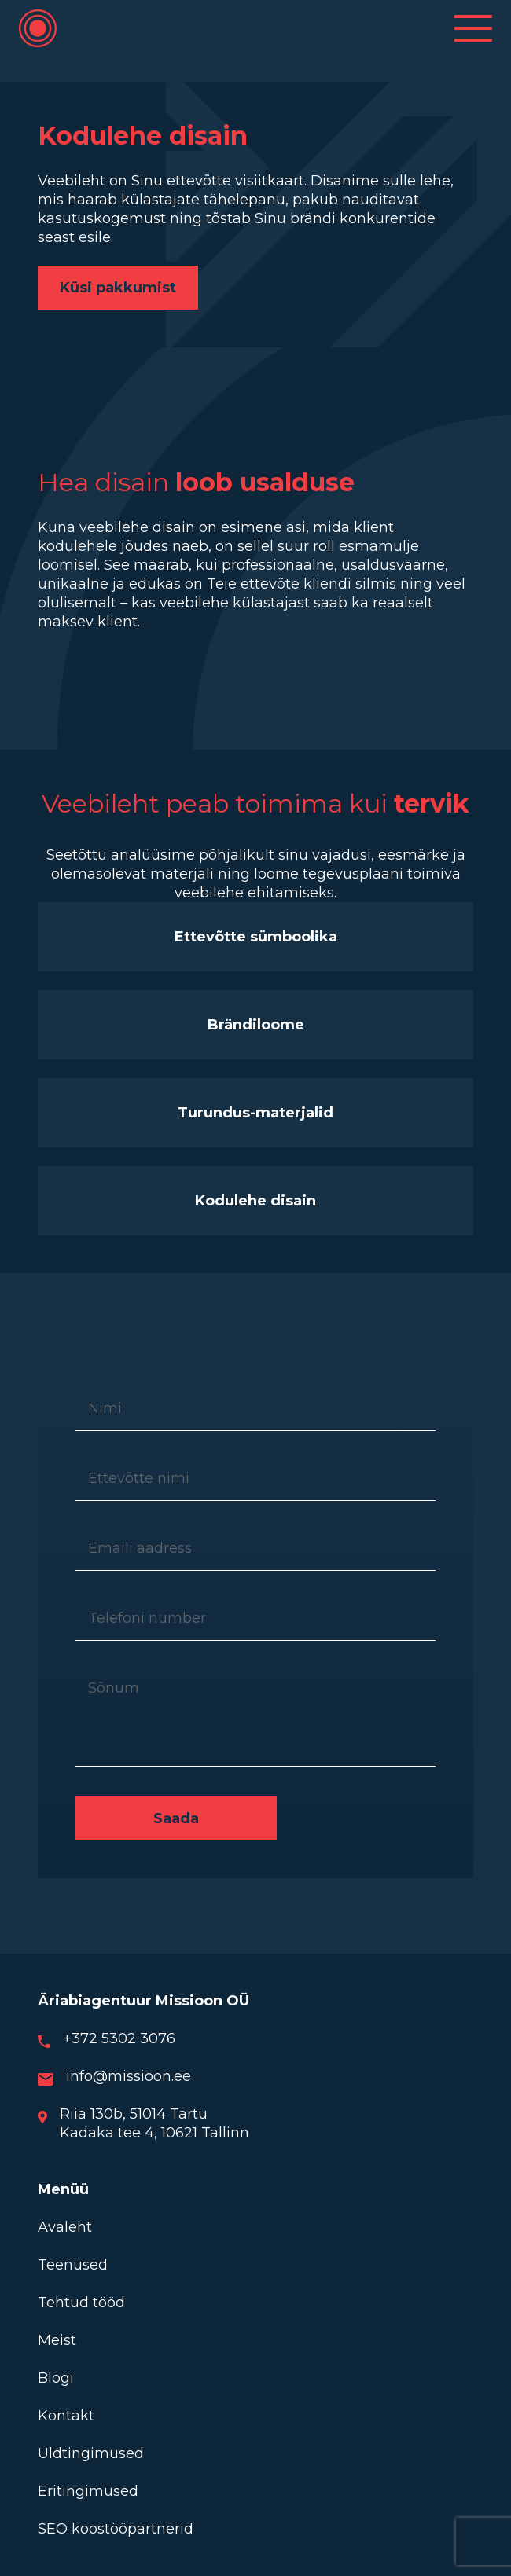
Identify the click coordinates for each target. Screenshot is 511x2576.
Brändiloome (256, 1024)
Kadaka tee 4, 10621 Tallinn (154, 2132)
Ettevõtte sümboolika (256, 936)
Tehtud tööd (81, 2302)
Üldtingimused (91, 2453)
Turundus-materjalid (255, 1112)
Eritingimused (88, 2491)
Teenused (73, 2264)
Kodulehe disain (255, 1200)
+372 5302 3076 (119, 2038)
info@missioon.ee (128, 2076)
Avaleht (65, 2227)
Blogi (56, 2378)
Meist (57, 2340)
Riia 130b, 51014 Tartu (134, 2114)
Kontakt (66, 2415)
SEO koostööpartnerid (115, 2528)
